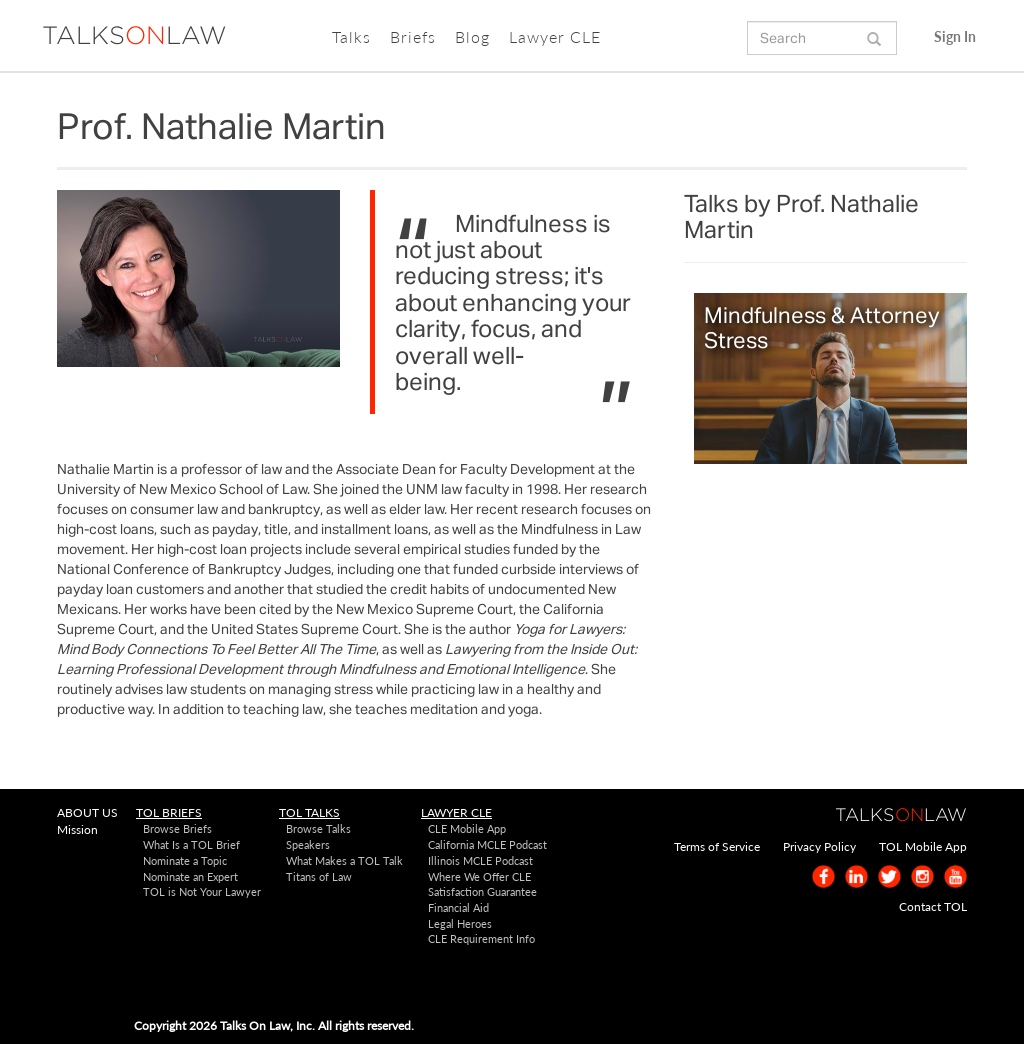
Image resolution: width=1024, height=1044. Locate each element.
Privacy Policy (819, 846)
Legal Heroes (460, 923)
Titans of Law (319, 876)
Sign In (955, 36)
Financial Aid (458, 907)
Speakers (308, 844)
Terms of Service (717, 846)
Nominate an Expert (190, 876)
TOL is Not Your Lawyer (202, 891)
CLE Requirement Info (481, 938)
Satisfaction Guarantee (482, 891)
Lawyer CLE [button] (555, 36)
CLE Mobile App (467, 828)
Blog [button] (472, 36)
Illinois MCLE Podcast (480, 860)
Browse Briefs (177, 828)
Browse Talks (318, 828)
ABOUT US (87, 812)
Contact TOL (933, 906)
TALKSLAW (134, 37)
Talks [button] (351, 36)
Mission (77, 829)
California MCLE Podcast (487, 844)
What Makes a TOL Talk (344, 860)
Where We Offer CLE (479, 876)
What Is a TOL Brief (191, 844)
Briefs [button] (413, 36)
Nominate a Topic (185, 860)
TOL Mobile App (923, 846)
